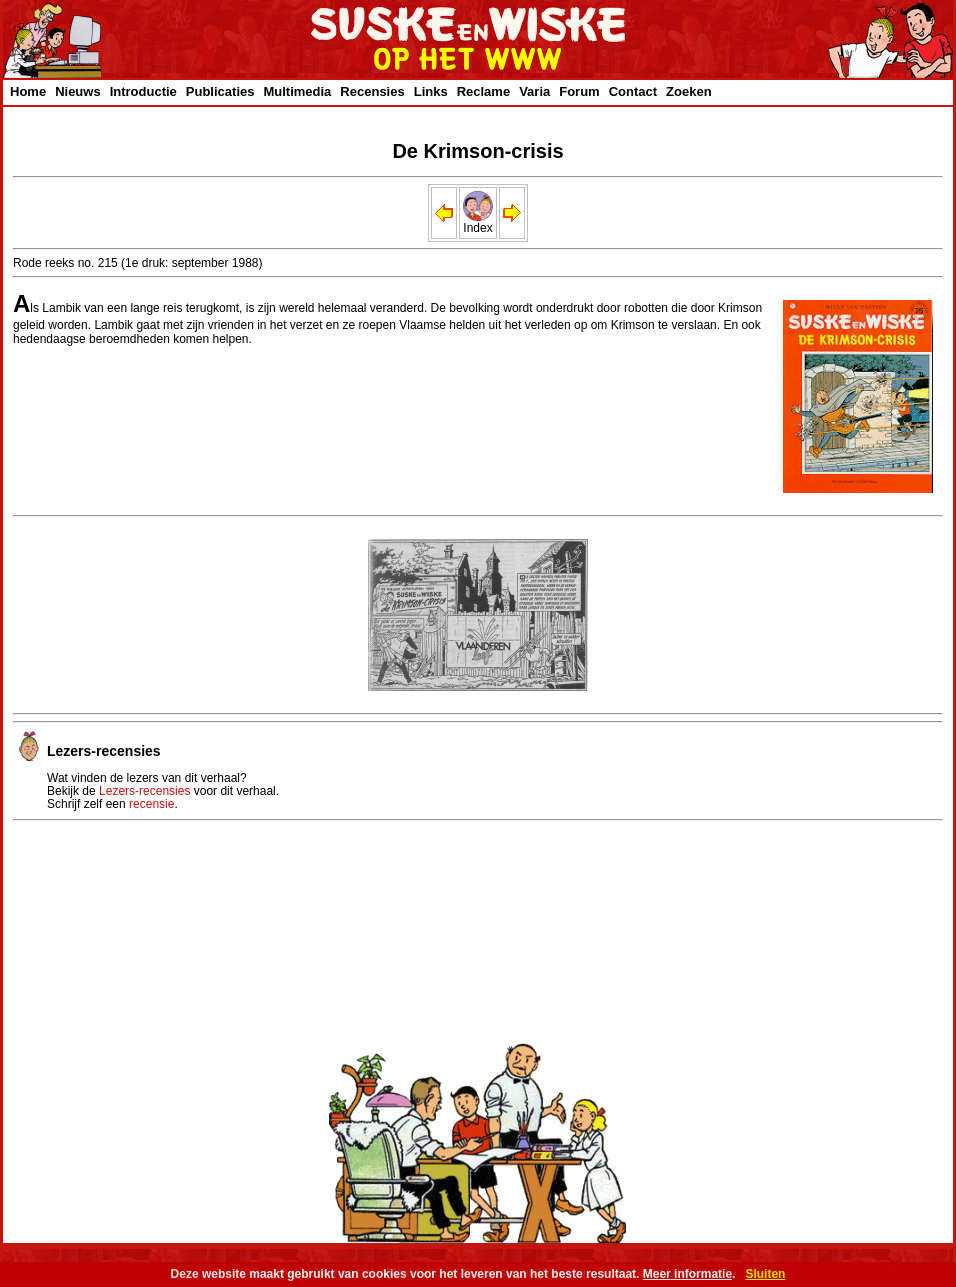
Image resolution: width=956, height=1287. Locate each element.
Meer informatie (687, 1274)
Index (478, 222)
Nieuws (78, 91)
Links (431, 91)
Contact (633, 91)
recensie (151, 804)
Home (28, 91)
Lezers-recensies (144, 791)
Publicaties (220, 91)
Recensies (372, 91)
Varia (534, 91)
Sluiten (765, 1274)
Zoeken (689, 91)
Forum (579, 91)
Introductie (143, 91)
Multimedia (297, 91)
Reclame (483, 91)
